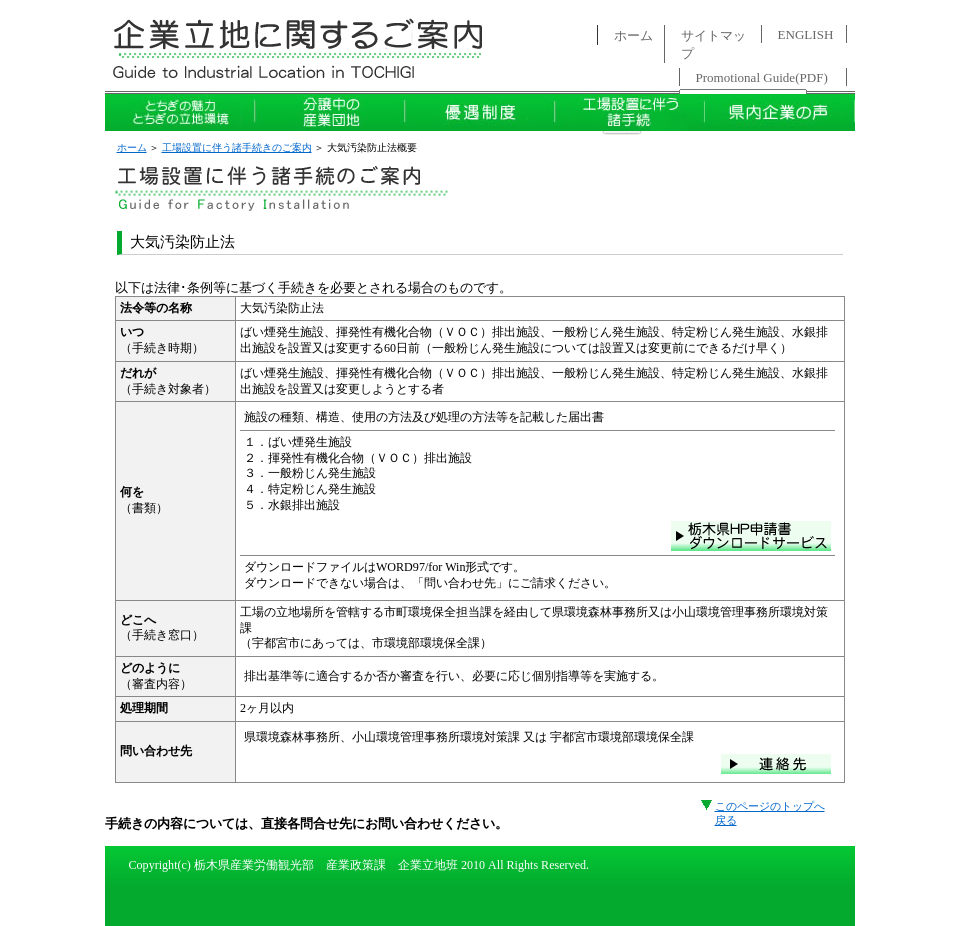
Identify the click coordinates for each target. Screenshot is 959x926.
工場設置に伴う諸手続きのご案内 (237, 147)
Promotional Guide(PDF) (762, 77)
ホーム (633, 35)
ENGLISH (806, 34)
